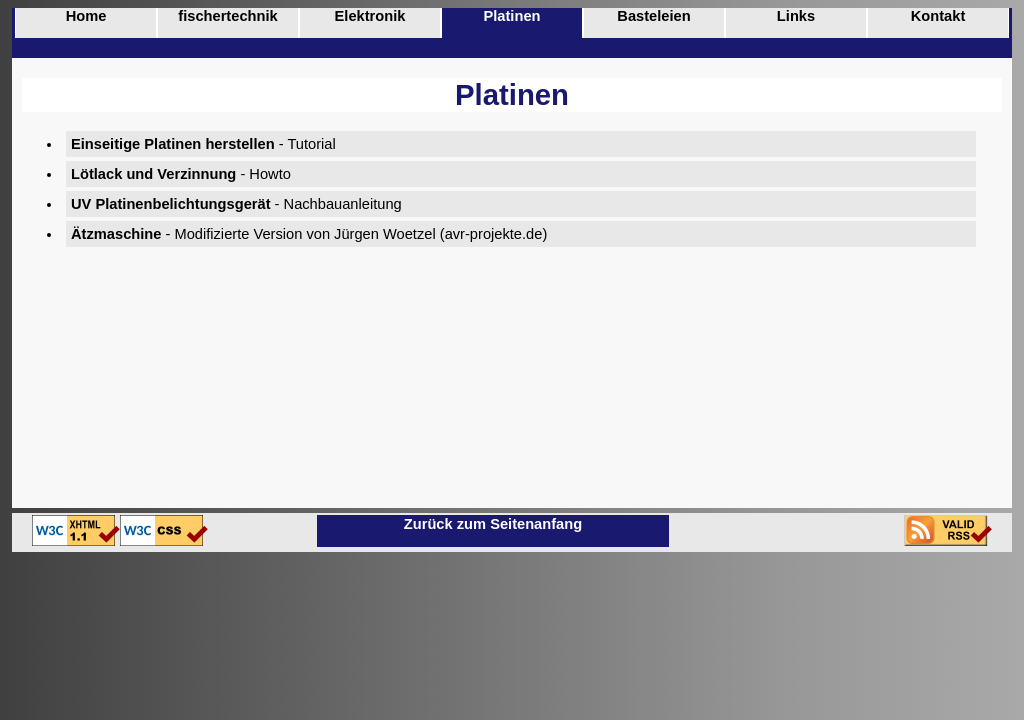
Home (86, 16)
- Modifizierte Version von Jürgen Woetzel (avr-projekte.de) (309, 234)
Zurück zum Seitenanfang (493, 524)
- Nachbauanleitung (236, 204)
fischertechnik (227, 16)
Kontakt (938, 16)
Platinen (511, 16)
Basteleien (653, 16)
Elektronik (370, 16)
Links (796, 16)
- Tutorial (203, 144)
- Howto (181, 174)
